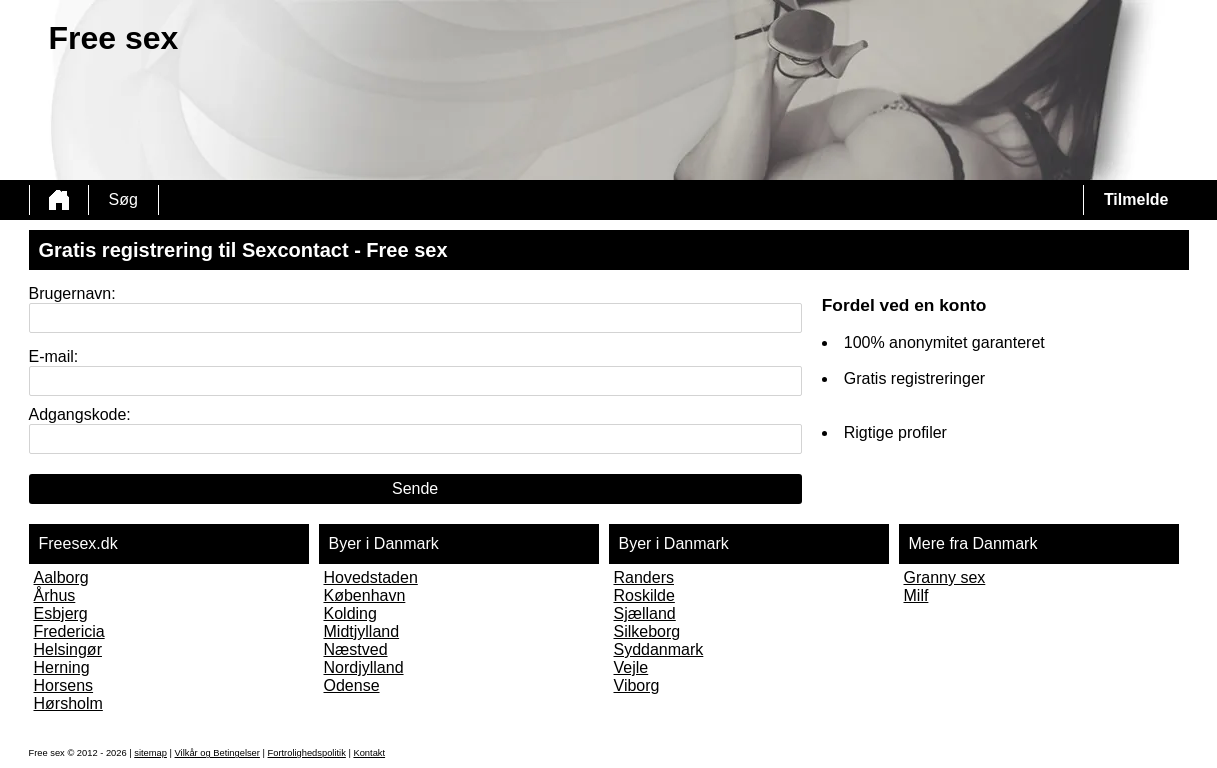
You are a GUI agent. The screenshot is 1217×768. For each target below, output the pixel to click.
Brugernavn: (72, 293)
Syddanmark (659, 649)
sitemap (150, 753)
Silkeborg (647, 631)
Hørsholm (68, 703)
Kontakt (369, 753)
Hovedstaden (371, 577)
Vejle (631, 667)
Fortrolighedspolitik (307, 753)
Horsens (64, 685)
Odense (352, 685)
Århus (55, 595)
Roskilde (644, 595)
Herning (62, 667)
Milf (916, 595)
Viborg (637, 685)
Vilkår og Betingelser (217, 753)
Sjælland (645, 613)
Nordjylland (364, 667)
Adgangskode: (80, 414)
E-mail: (54, 356)
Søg (123, 199)
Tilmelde (1136, 199)
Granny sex (945, 577)
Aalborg (61, 577)
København (365, 595)
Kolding (350, 613)
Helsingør (68, 649)
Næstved (356, 649)
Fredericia (69, 631)
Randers (644, 577)
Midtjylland (362, 631)
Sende (415, 488)
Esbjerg (61, 613)
